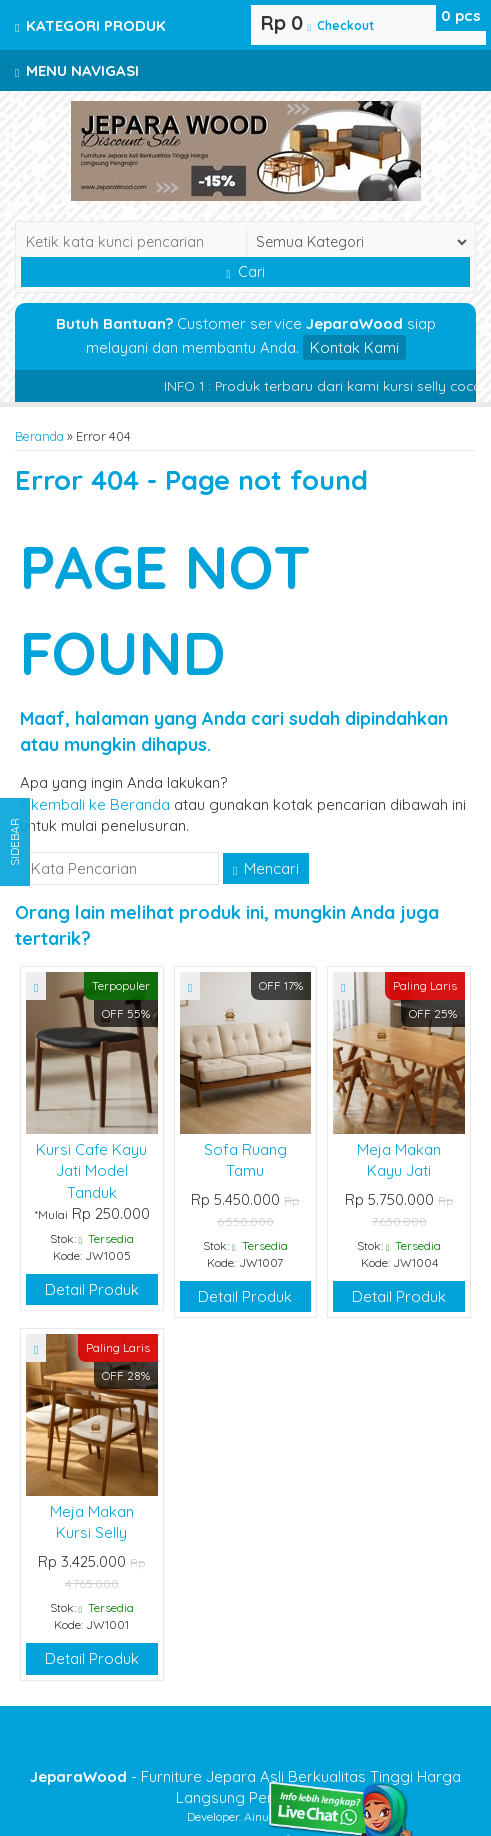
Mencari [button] (266, 868)
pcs (461, 15)
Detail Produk (92, 1289)
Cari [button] (245, 272)
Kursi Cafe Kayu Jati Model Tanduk (91, 1171)
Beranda (39, 436)
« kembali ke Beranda (95, 804)
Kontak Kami (354, 347)
